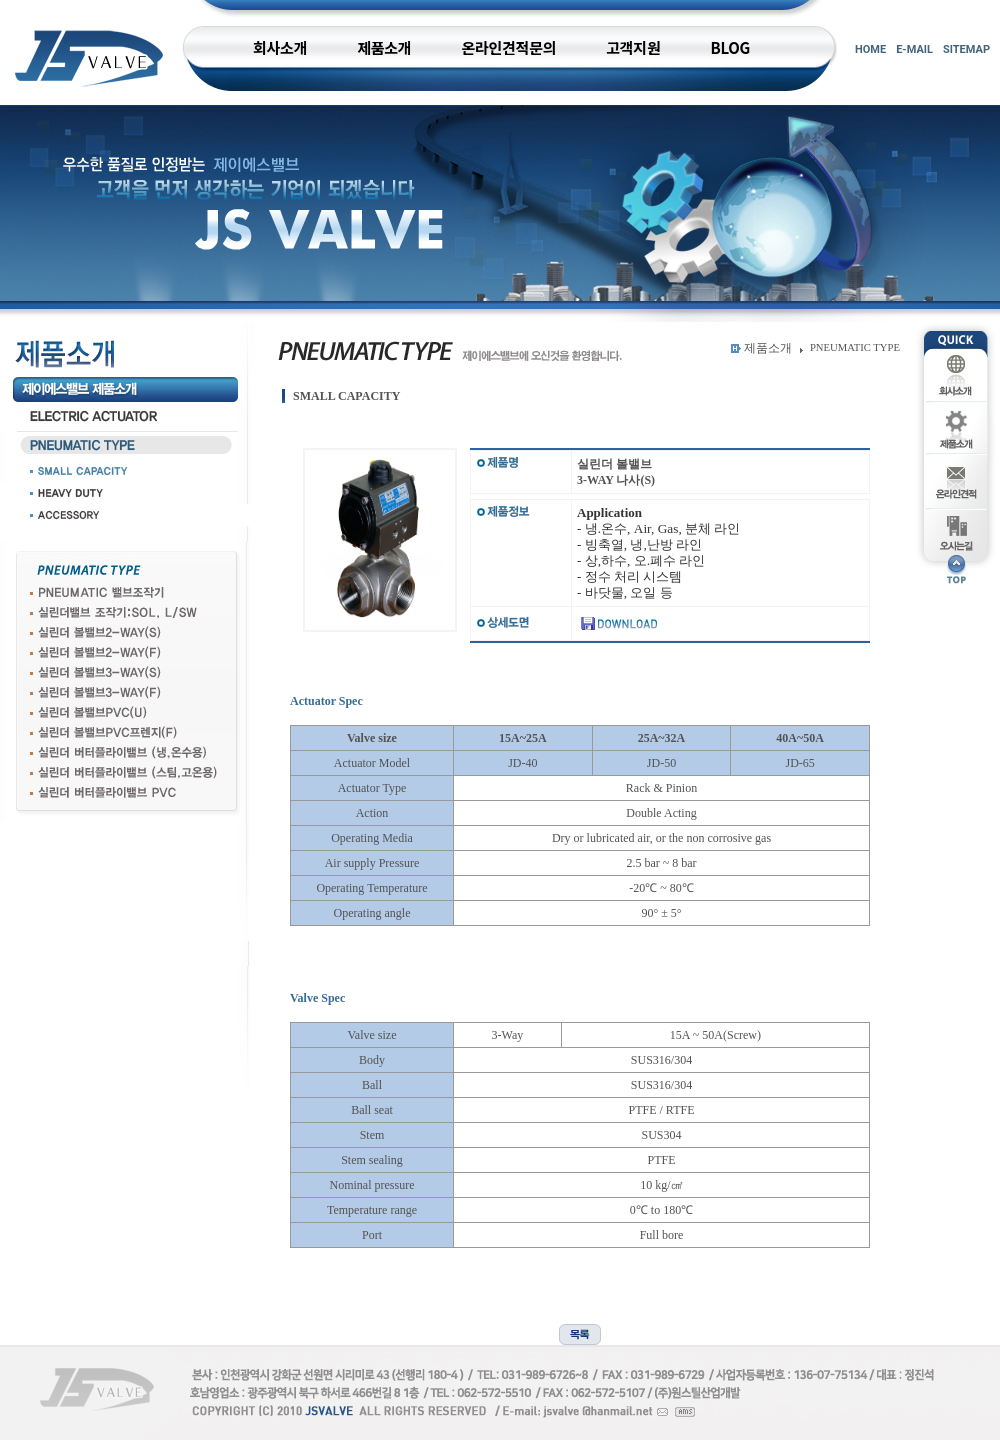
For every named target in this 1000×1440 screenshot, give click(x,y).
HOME (870, 49)
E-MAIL (914, 49)
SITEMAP (966, 49)
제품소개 (768, 348)
